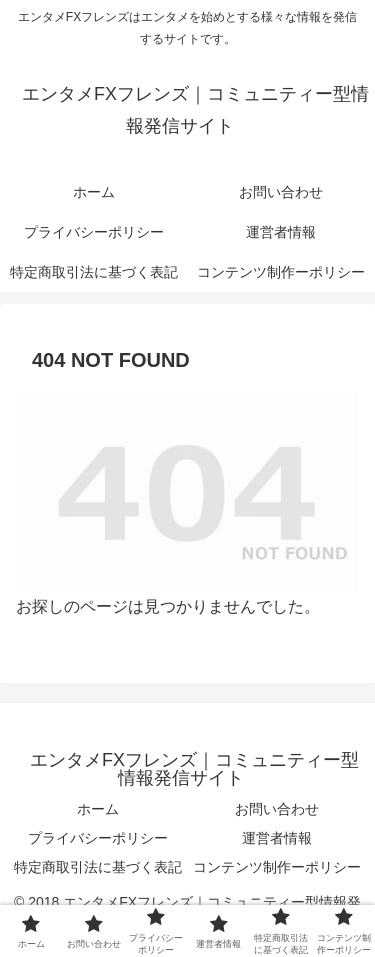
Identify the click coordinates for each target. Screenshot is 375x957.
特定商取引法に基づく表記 (98, 867)
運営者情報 (277, 838)
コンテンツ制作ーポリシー (277, 867)
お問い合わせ (277, 809)
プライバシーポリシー (98, 838)
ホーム (98, 809)
